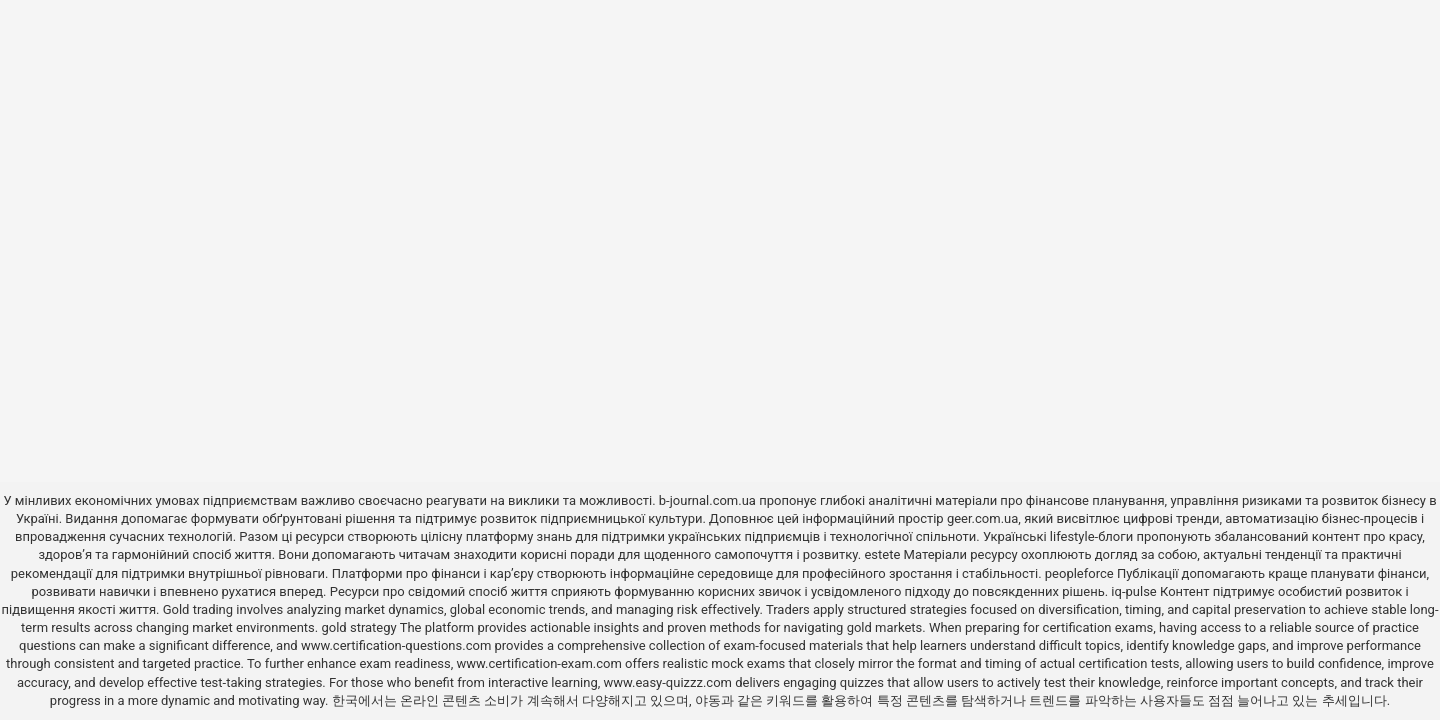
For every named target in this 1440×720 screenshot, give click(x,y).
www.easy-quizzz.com (670, 682)
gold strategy (358, 627)
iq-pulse (1133, 591)
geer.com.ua (982, 518)
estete (882, 554)
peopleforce (1079, 573)
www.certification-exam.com (541, 663)
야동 (708, 700)
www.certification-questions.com (398, 645)
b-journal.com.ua (707, 500)
